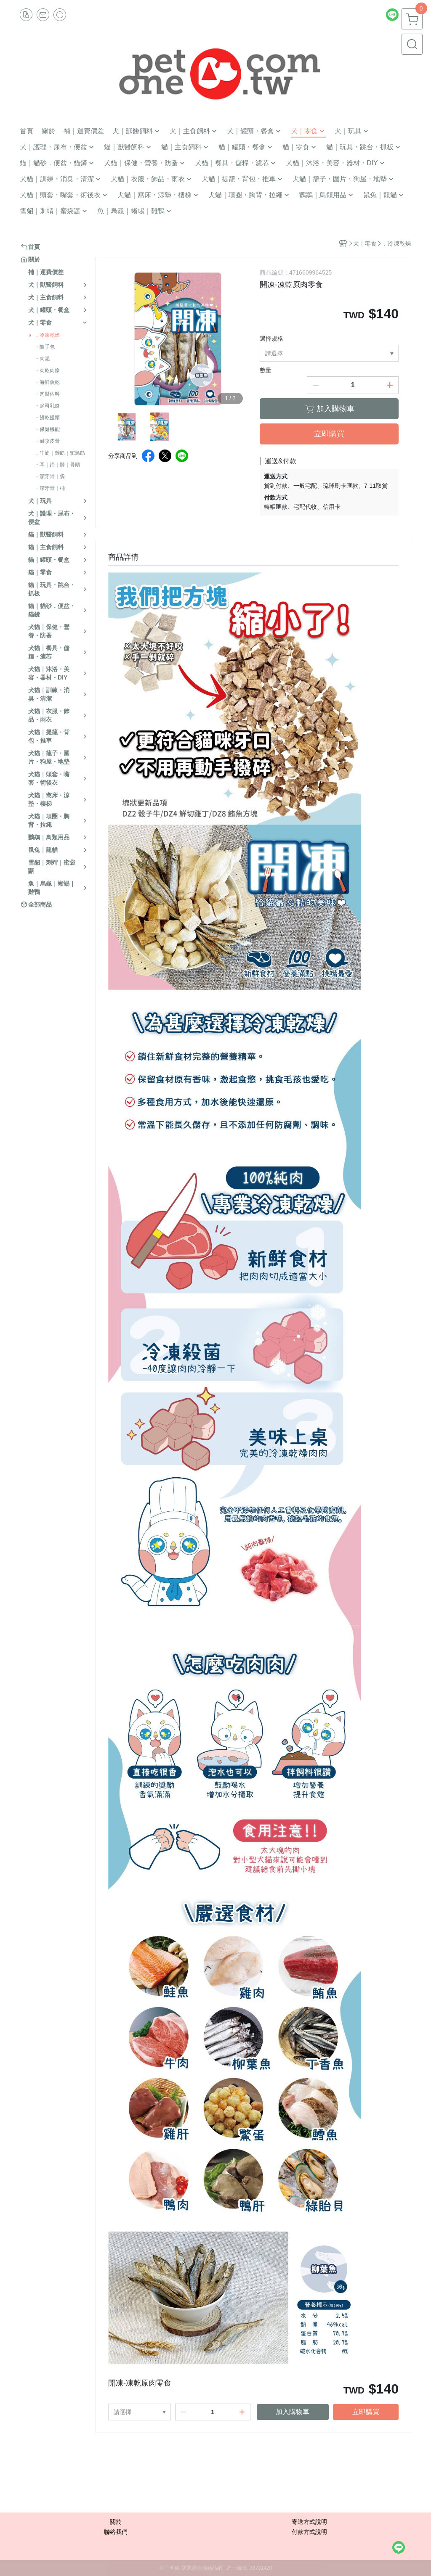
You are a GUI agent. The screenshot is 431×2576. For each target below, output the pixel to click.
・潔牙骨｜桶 (50, 488)
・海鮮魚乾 (47, 382)
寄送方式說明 (309, 2522)
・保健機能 (47, 429)
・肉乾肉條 (47, 370)
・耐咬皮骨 (47, 441)
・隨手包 (45, 347)
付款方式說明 (309, 2532)
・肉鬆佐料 (47, 394)
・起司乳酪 (47, 406)
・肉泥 (42, 359)
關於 (116, 2522)
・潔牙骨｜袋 (50, 476)
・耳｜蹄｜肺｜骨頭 (57, 465)
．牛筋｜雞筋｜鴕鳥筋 (60, 453)
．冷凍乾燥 (47, 335)
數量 (265, 370)
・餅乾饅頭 (47, 418)
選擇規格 (271, 338)
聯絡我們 (116, 2532)
